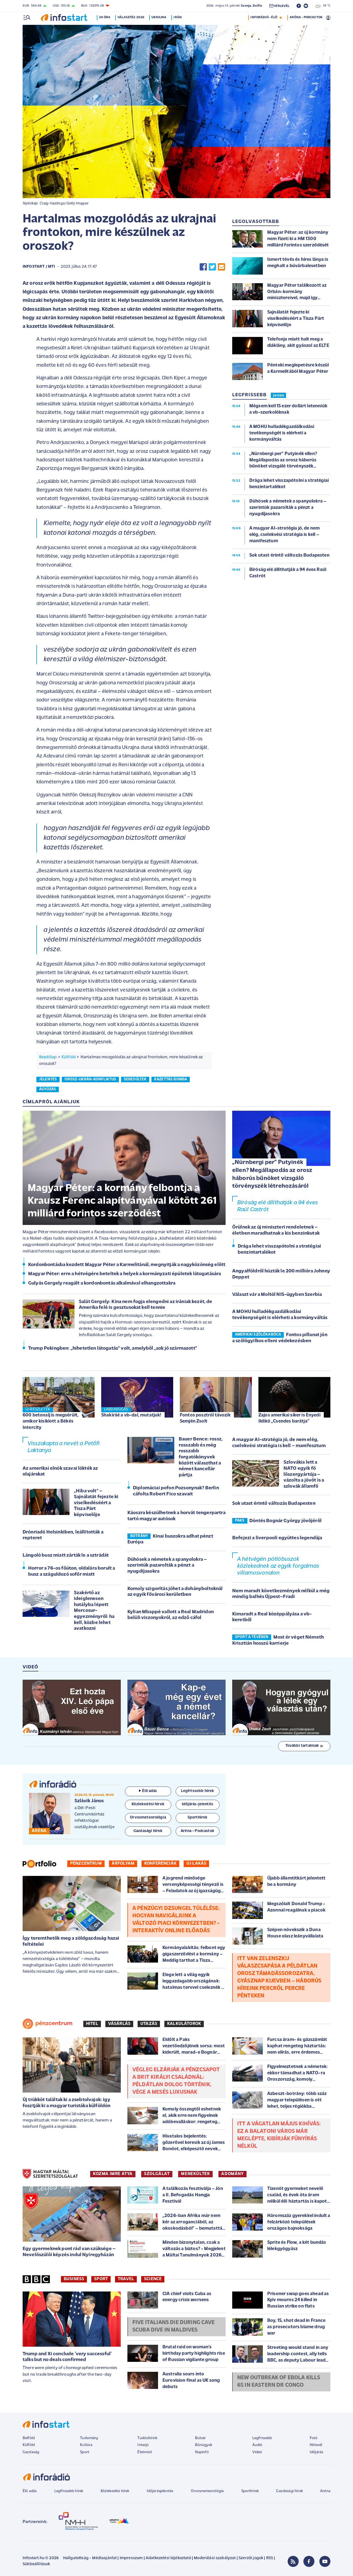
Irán (179, 17)
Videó (257, 2452)
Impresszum (131, 2558)
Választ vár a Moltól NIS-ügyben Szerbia (277, 1294)
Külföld (68, 1057)
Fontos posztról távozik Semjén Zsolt (205, 1418)
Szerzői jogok (251, 2558)
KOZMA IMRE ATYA (113, 2174)
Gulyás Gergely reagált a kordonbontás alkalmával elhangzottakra (101, 1283)
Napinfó (202, 2452)
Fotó (314, 2438)
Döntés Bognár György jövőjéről (285, 1521)
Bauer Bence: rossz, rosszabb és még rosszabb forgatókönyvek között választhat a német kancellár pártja (201, 1457)
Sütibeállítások (36, 2564)
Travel (126, 2279)
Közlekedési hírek (115, 2491)
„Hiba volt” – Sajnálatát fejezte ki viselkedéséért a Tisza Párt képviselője (96, 1502)
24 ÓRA (278, 395)
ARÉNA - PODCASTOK (306, 17)
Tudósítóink (147, 2438)
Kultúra (86, 2445)
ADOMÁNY (232, 2174)
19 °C (322, 5)
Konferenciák (160, 1863)
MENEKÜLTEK (195, 2174)
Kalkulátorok (184, 2024)
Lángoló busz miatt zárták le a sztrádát (66, 1555)
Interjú (143, 2445)
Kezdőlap (48, 1057)
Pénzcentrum (86, 1863)
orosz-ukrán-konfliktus (90, 1079)
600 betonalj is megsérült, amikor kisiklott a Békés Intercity (51, 1421)
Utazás (148, 2024)
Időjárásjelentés (160, 2491)
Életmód (144, 2452)
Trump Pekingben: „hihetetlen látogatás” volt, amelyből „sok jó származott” (112, 1348)
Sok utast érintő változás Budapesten (273, 1503)
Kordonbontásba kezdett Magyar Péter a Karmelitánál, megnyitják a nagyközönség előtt (126, 1264)
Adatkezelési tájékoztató (168, 2558)
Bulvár (200, 2438)
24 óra (105, 17)
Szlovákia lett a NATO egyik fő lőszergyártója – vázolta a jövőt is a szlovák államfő (304, 1474)
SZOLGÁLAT (157, 2174)
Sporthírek (250, 2491)
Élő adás (148, 1791)
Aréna (325, 2491)
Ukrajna (160, 17)
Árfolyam (123, 1863)
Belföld (29, 2438)
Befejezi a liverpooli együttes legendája (277, 1538)
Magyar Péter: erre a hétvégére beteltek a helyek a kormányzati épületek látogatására (124, 1274)
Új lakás (196, 1863)
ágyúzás (47, 1089)
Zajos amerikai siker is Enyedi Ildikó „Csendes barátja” (289, 1418)
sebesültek (135, 1079)
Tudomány (89, 2438)
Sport (101, 2279)
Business (74, 2279)
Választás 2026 (132, 17)
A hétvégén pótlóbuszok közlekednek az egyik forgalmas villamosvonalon (278, 1566)
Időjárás (316, 2452)
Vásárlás (119, 2024)
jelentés (48, 1079)
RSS (269, 2558)
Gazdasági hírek (289, 2491)
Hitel (92, 2024)
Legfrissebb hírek (68, 2491)
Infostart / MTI (39, 267)
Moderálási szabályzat (215, 2558)
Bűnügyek (203, 2445)
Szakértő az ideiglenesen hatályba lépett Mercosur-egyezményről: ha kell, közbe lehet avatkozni (94, 1610)
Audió (257, 2445)
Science (153, 2279)
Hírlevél (316, 2445)
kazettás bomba (170, 1079)
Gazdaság (31, 2452)
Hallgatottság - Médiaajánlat (90, 2558)
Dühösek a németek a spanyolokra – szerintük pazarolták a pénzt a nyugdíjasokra (167, 1565)
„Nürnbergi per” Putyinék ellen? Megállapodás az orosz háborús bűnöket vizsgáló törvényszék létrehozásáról (272, 1174)
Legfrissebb (262, 2438)
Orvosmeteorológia (207, 2491)
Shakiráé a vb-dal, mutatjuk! (131, 1415)
